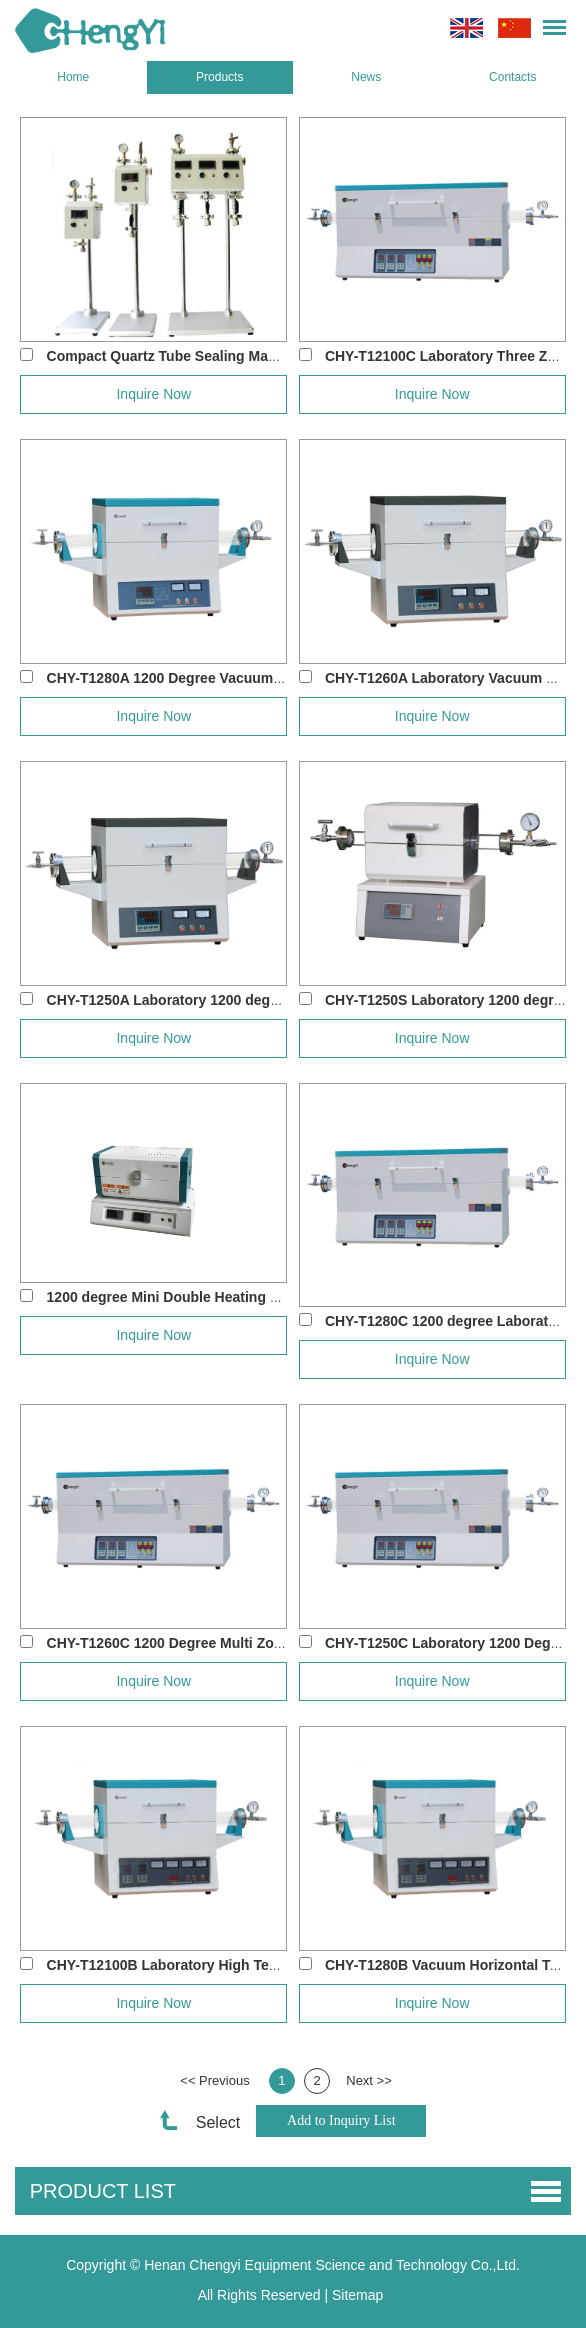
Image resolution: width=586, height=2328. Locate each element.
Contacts (512, 77)
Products (219, 77)
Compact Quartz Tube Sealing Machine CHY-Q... (206, 356)
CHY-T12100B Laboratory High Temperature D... (205, 1965)
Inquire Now (153, 394)
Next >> (369, 2080)
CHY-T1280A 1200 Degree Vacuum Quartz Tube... (208, 678)
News (366, 77)
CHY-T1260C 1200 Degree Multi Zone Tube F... (198, 1643)
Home (73, 77)
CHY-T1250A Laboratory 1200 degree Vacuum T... (209, 1000)
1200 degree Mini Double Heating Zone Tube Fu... (210, 1297)
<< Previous (214, 2080)
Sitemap (357, 2295)
